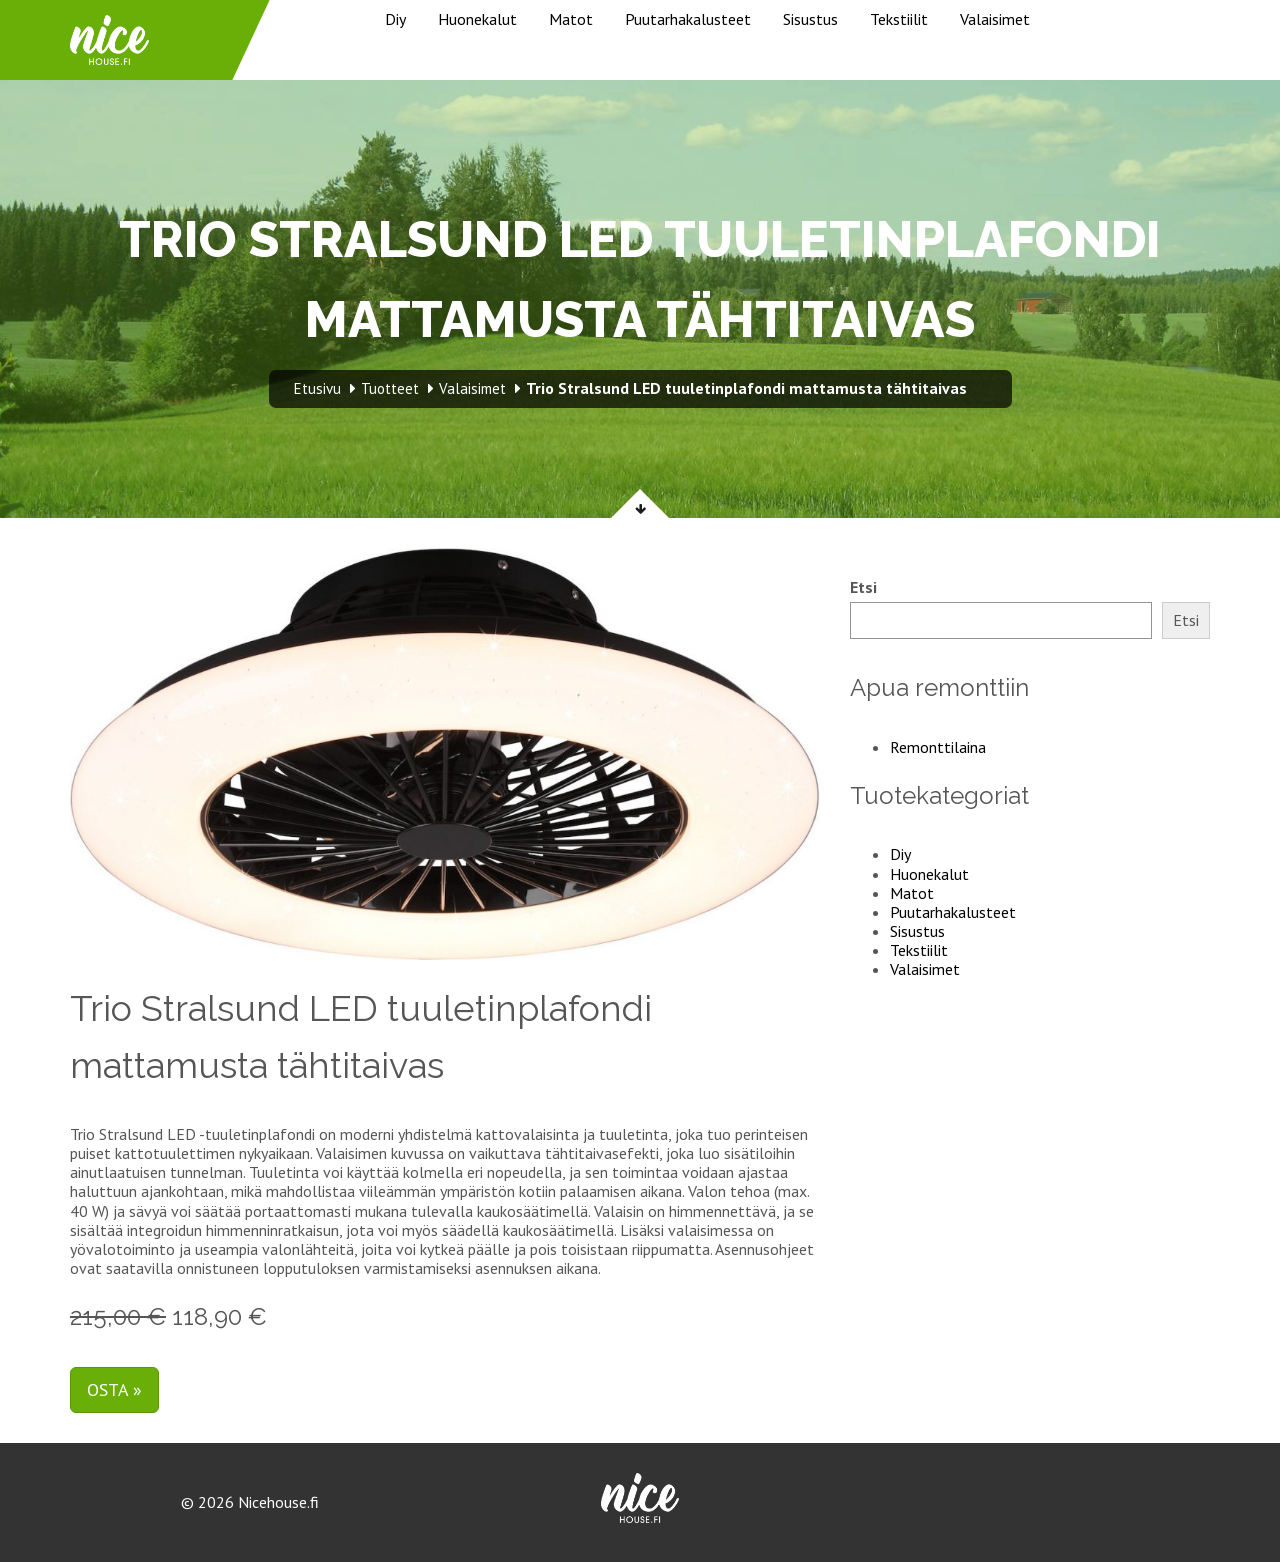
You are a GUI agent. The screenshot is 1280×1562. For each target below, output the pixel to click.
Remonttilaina (938, 747)
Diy (395, 19)
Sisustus (810, 19)
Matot (571, 19)
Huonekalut (477, 19)
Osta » (114, 1389)
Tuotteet (390, 388)
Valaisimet (995, 19)
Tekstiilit (899, 19)
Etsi (863, 587)
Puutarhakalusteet (688, 19)
